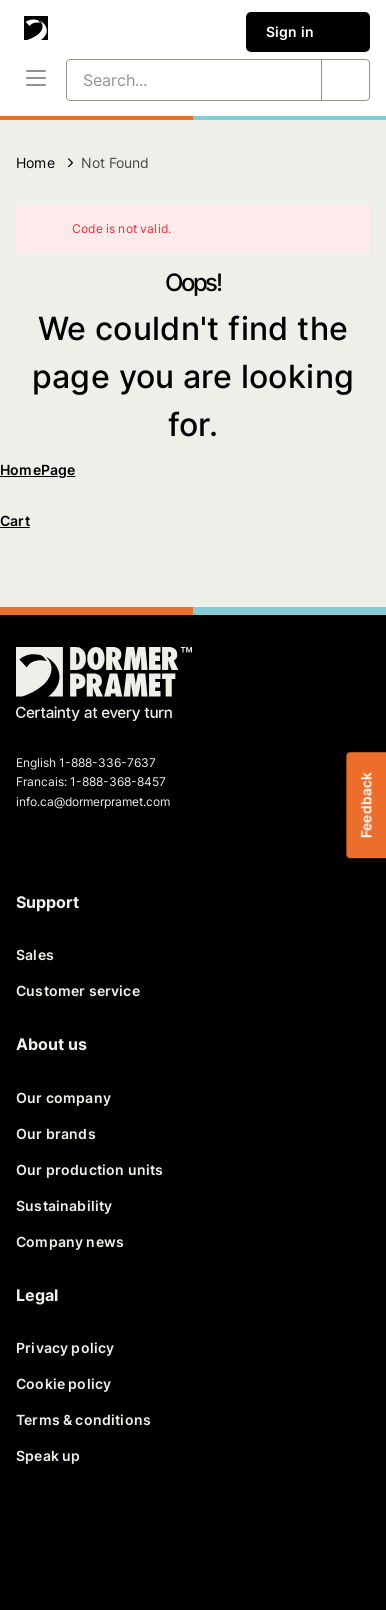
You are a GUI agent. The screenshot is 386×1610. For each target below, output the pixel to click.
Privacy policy (65, 1347)
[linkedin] (136, 1538)
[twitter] (88, 1538)
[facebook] (40, 1538)
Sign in (308, 32)
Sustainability (64, 1205)
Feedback (365, 805)
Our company (63, 1097)
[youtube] (184, 1538)
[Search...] (170, 80)
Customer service (78, 990)
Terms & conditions (83, 1419)
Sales (35, 954)
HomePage (37, 469)
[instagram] (232, 1538)
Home (35, 162)
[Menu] (36, 80)
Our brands (56, 1133)
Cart (15, 520)
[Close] (342, 229)
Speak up (48, 1455)
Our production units (89, 1169)
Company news (70, 1241)
